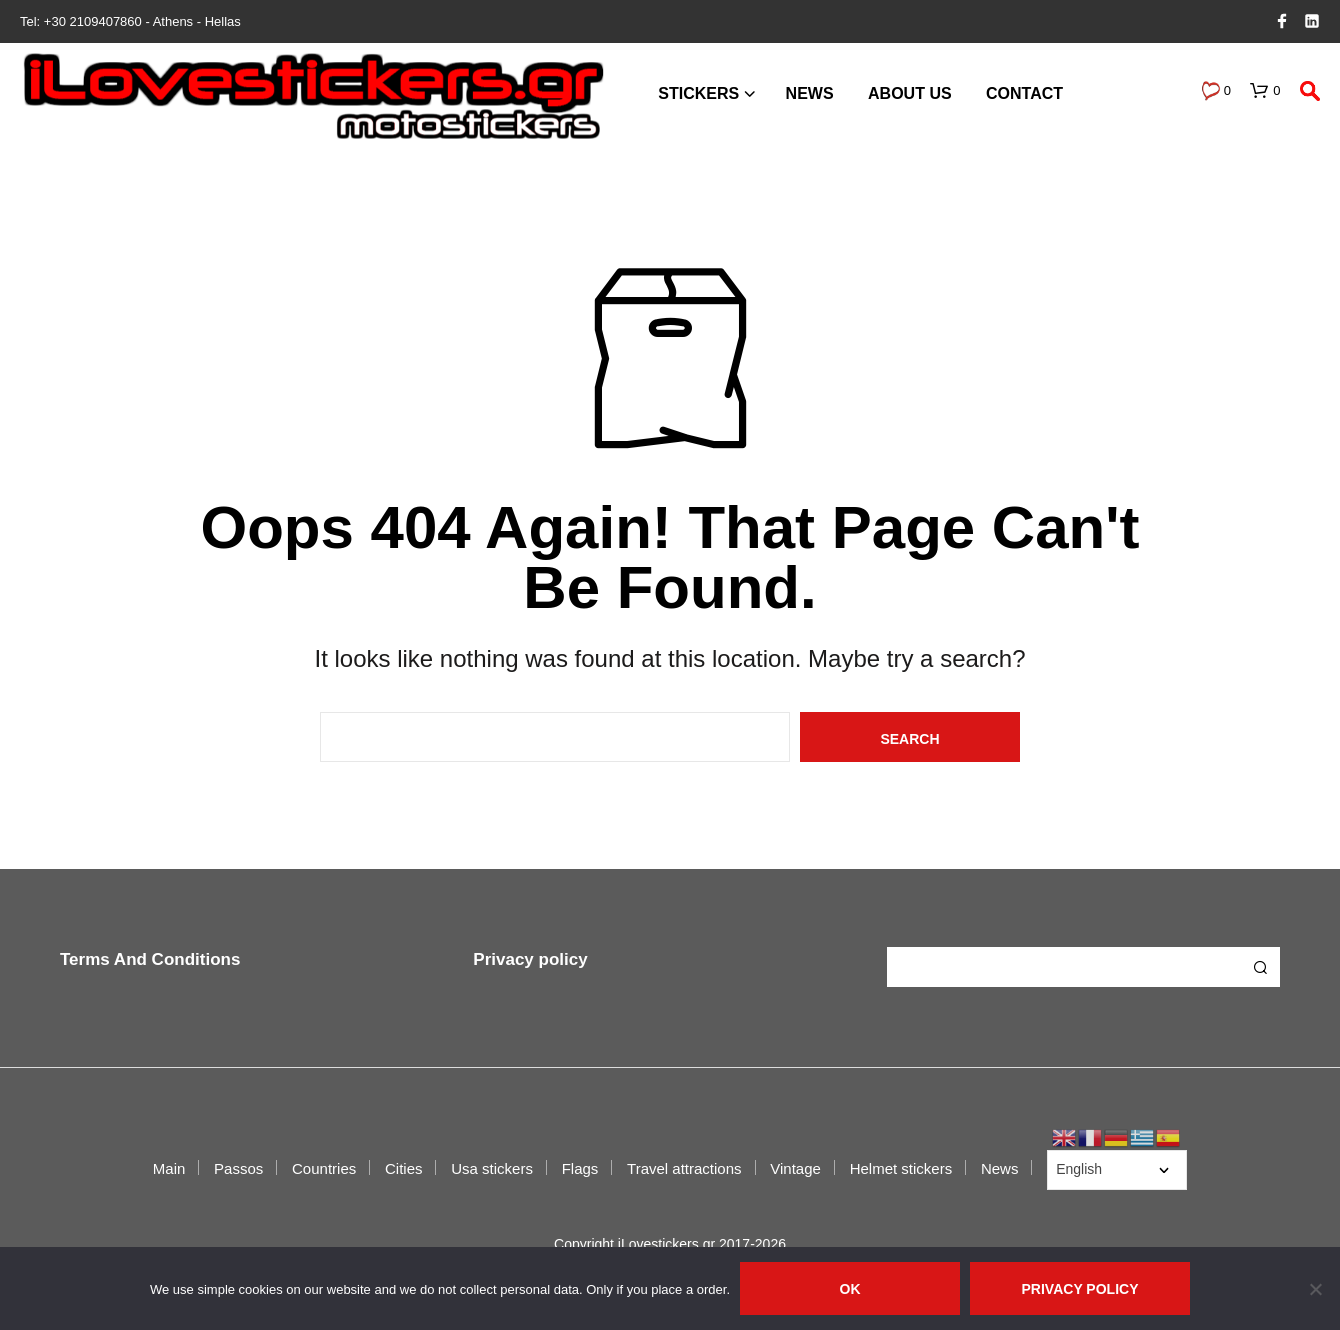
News (810, 93)
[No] (1315, 1289)
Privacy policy (530, 959)
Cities (404, 1168)
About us (910, 93)
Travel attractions (684, 1168)
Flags (580, 1168)
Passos (238, 1168)
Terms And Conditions (150, 959)
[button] (1216, 91)
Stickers (698, 93)
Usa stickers (492, 1168)
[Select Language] (1117, 1170)
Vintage (795, 1168)
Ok (850, 1289)
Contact (1024, 93)
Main (169, 1168)
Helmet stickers (901, 1168)
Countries (324, 1168)
